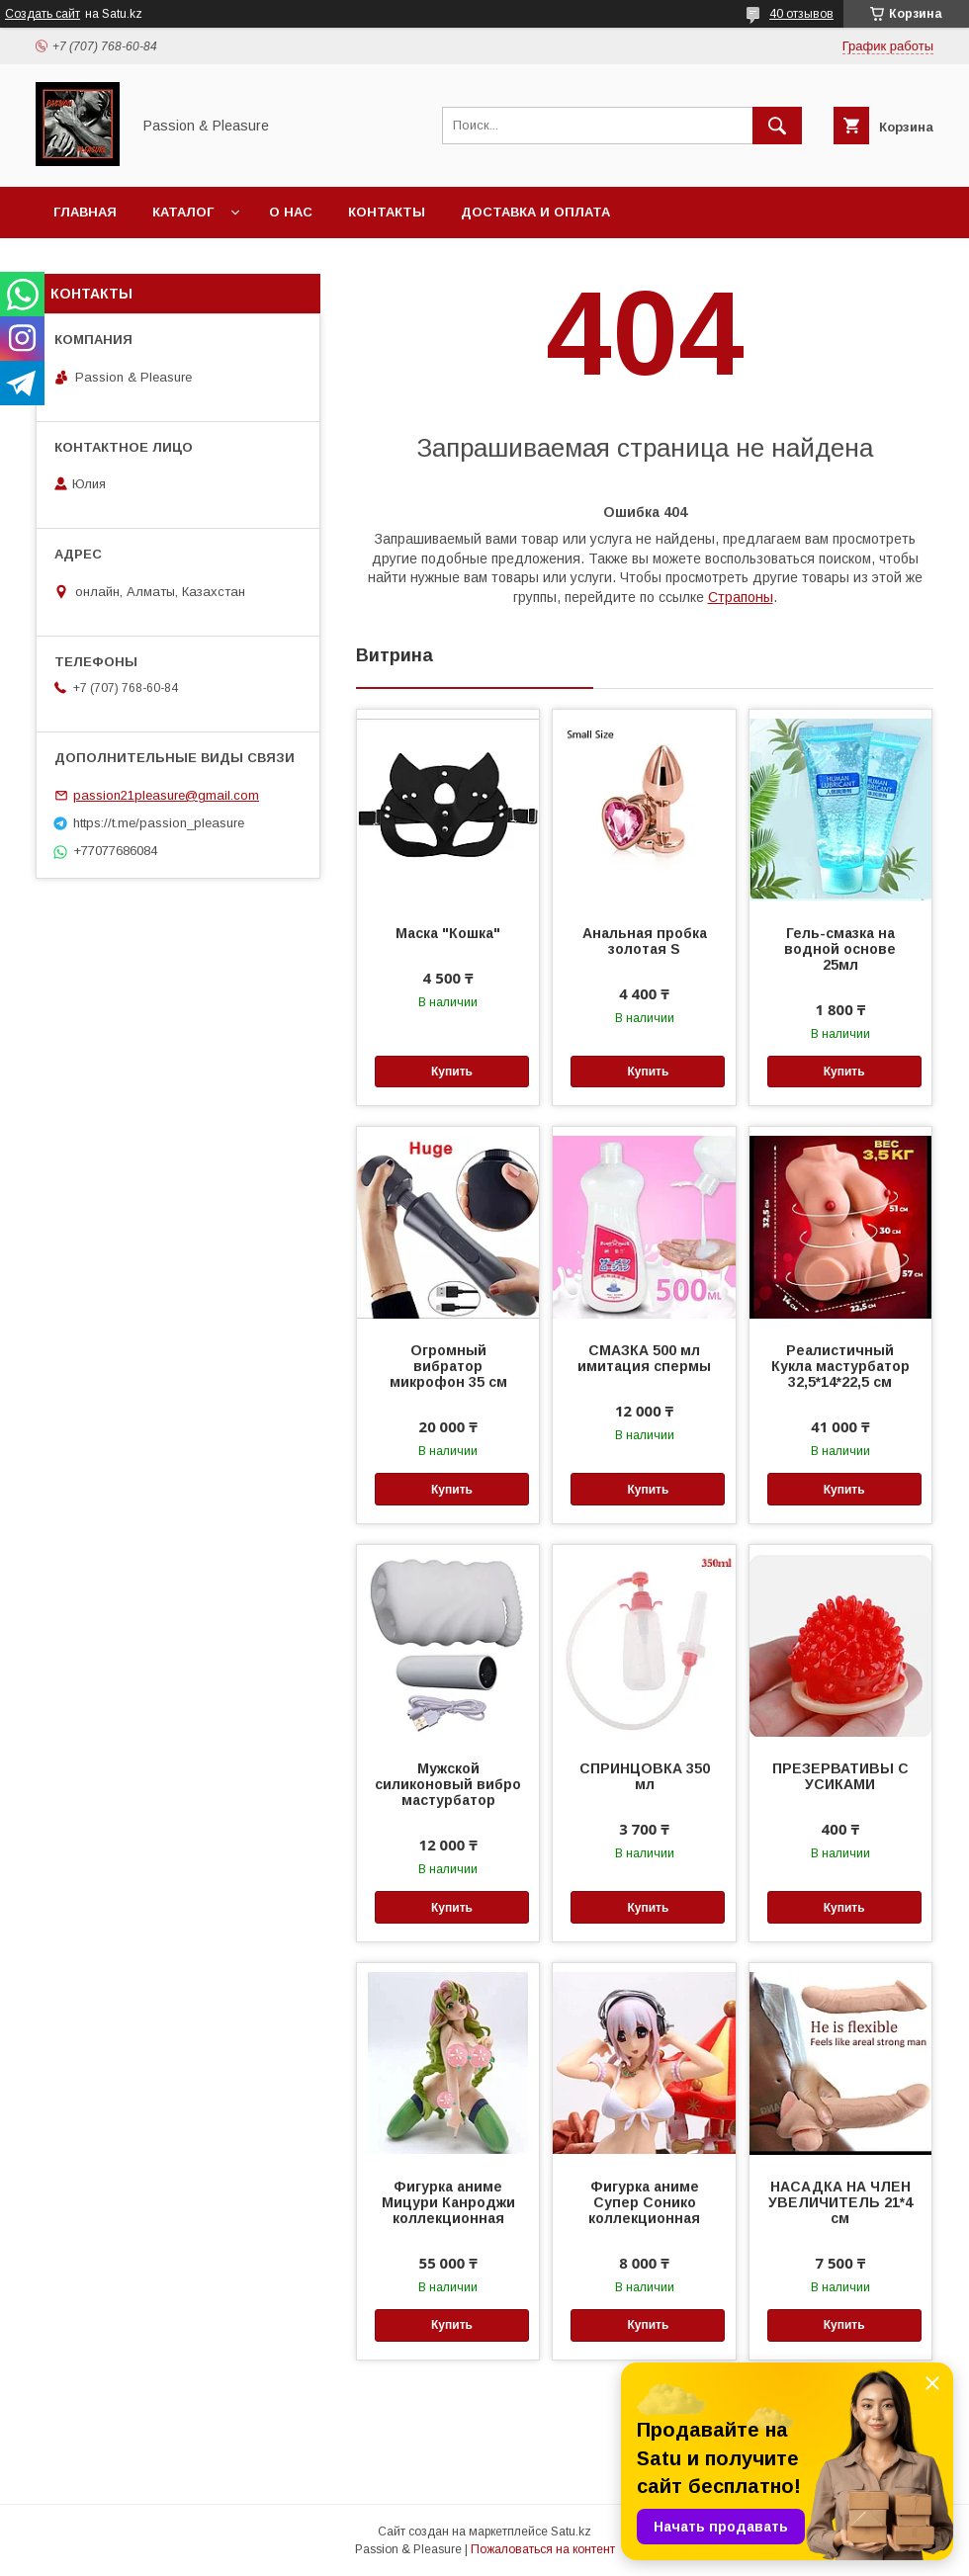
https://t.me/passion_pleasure (158, 823)
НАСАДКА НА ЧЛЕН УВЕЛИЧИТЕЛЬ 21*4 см (840, 2202)
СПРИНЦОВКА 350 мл (644, 1776)
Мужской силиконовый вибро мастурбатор (448, 1784)
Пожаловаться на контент (543, 2549)
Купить (452, 1071)
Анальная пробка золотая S (644, 941)
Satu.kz (571, 2531)
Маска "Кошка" (448, 933)
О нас (290, 212)
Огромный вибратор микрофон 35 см (448, 1366)
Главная (85, 212)
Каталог (183, 212)
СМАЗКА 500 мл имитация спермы (644, 1358)
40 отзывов (801, 14)
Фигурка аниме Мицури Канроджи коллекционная (448, 2202)
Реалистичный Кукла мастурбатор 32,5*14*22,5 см (840, 1366)
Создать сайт (42, 14)
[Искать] (777, 125)
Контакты (386, 212)
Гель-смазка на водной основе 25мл (840, 949)
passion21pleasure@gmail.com (166, 795)
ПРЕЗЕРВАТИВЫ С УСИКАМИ (840, 1776)
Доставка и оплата (535, 212)
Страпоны (740, 597)
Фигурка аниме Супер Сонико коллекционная (644, 2202)
